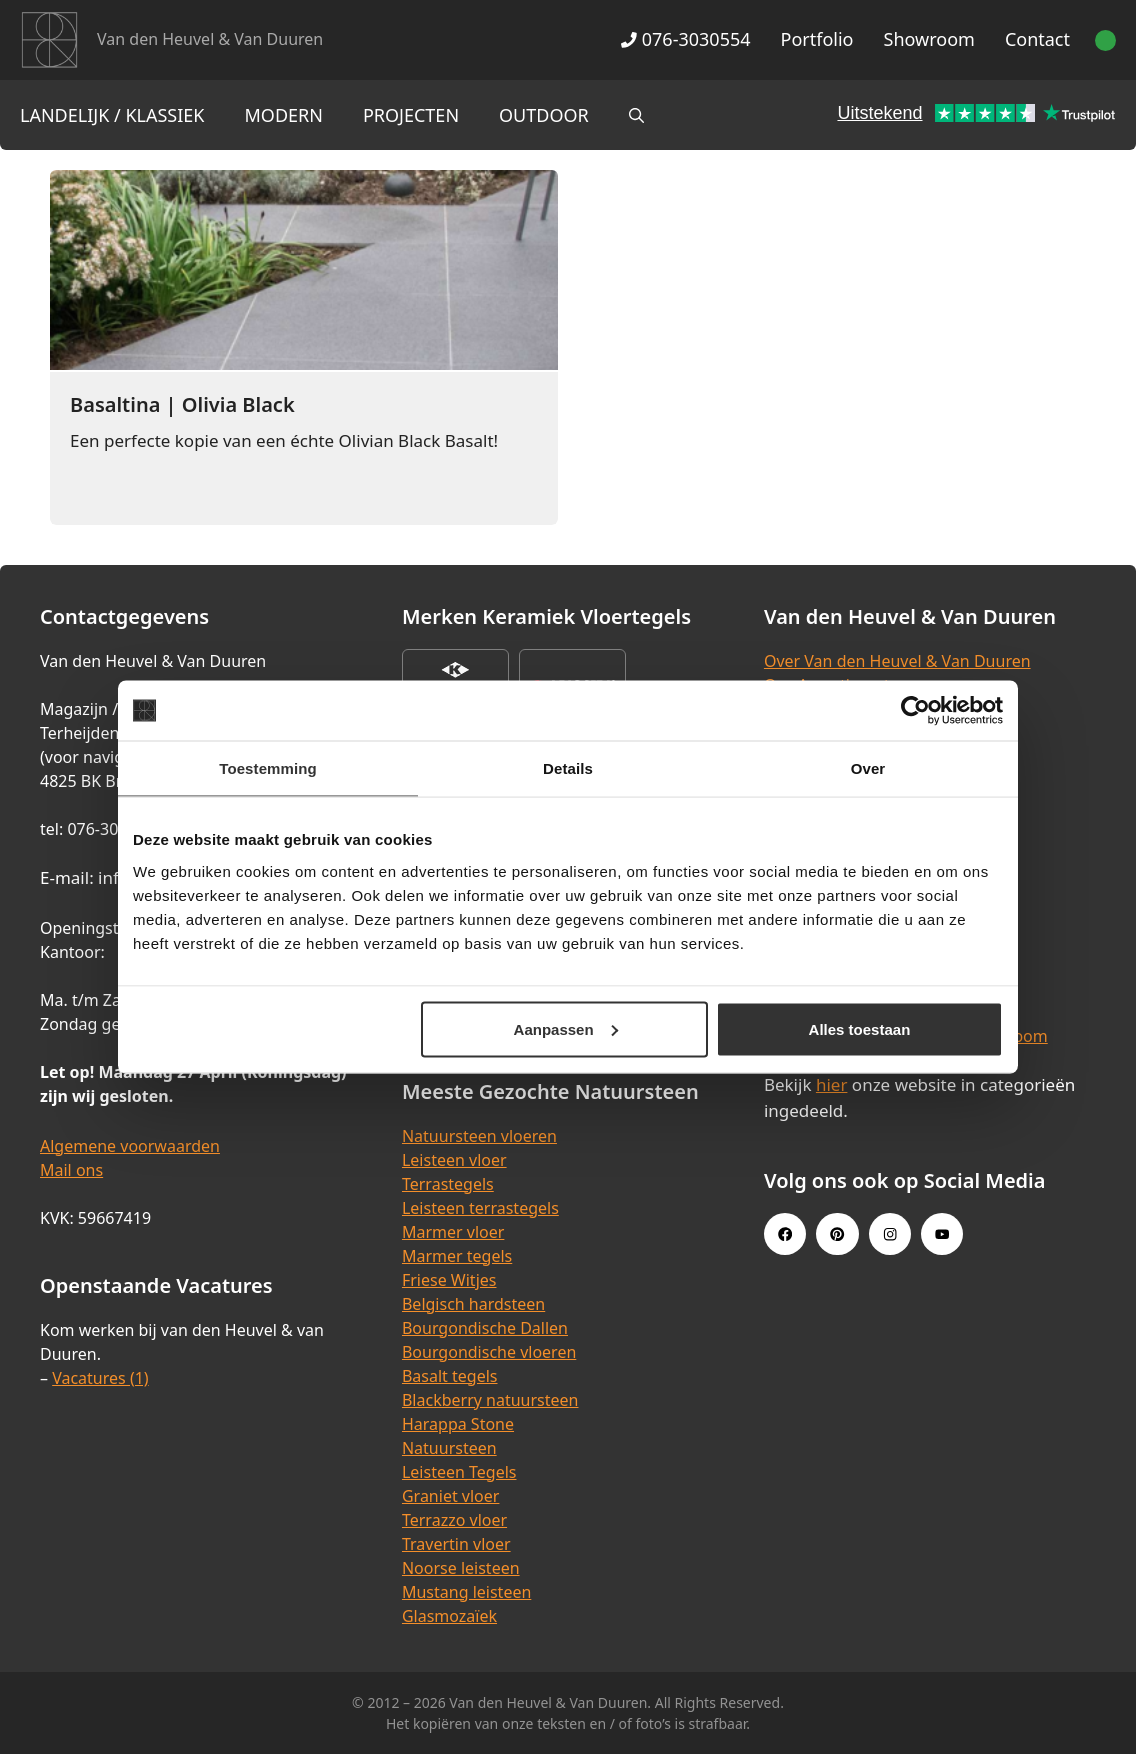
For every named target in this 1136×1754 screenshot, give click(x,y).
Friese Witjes (449, 1280)
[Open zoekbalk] (636, 115)
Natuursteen (449, 1448)
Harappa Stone (458, 1424)
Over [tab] (868, 768)
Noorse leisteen (461, 1568)
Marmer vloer (453, 1232)
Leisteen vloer (454, 1160)
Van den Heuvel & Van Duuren (210, 39)
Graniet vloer (450, 1496)
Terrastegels (448, 1184)
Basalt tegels (450, 1376)
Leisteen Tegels (459, 1472)
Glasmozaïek (449, 1616)
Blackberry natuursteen (490, 1400)
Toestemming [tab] (268, 768)
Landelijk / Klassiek (112, 115)
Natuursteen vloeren (479, 1136)
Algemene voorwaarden (130, 1146)
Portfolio (817, 39)
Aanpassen (566, 1028)
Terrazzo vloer (454, 1520)
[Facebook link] (785, 1234)
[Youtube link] (942, 1234)
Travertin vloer (456, 1544)
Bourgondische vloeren (489, 1352)
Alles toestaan (860, 1028)
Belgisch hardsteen (473, 1304)
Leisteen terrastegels (480, 1208)
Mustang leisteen (466, 1592)
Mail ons (71, 1170)
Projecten (411, 115)
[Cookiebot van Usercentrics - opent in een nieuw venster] (915, 711)
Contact (1037, 39)
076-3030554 (685, 39)
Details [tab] (568, 768)
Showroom (929, 39)
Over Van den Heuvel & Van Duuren (897, 661)
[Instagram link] (890, 1234)
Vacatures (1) (100, 1378)
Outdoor (544, 115)
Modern (284, 115)
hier (832, 1084)
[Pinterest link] (837, 1234)
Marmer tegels (457, 1256)
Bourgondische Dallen (485, 1328)
